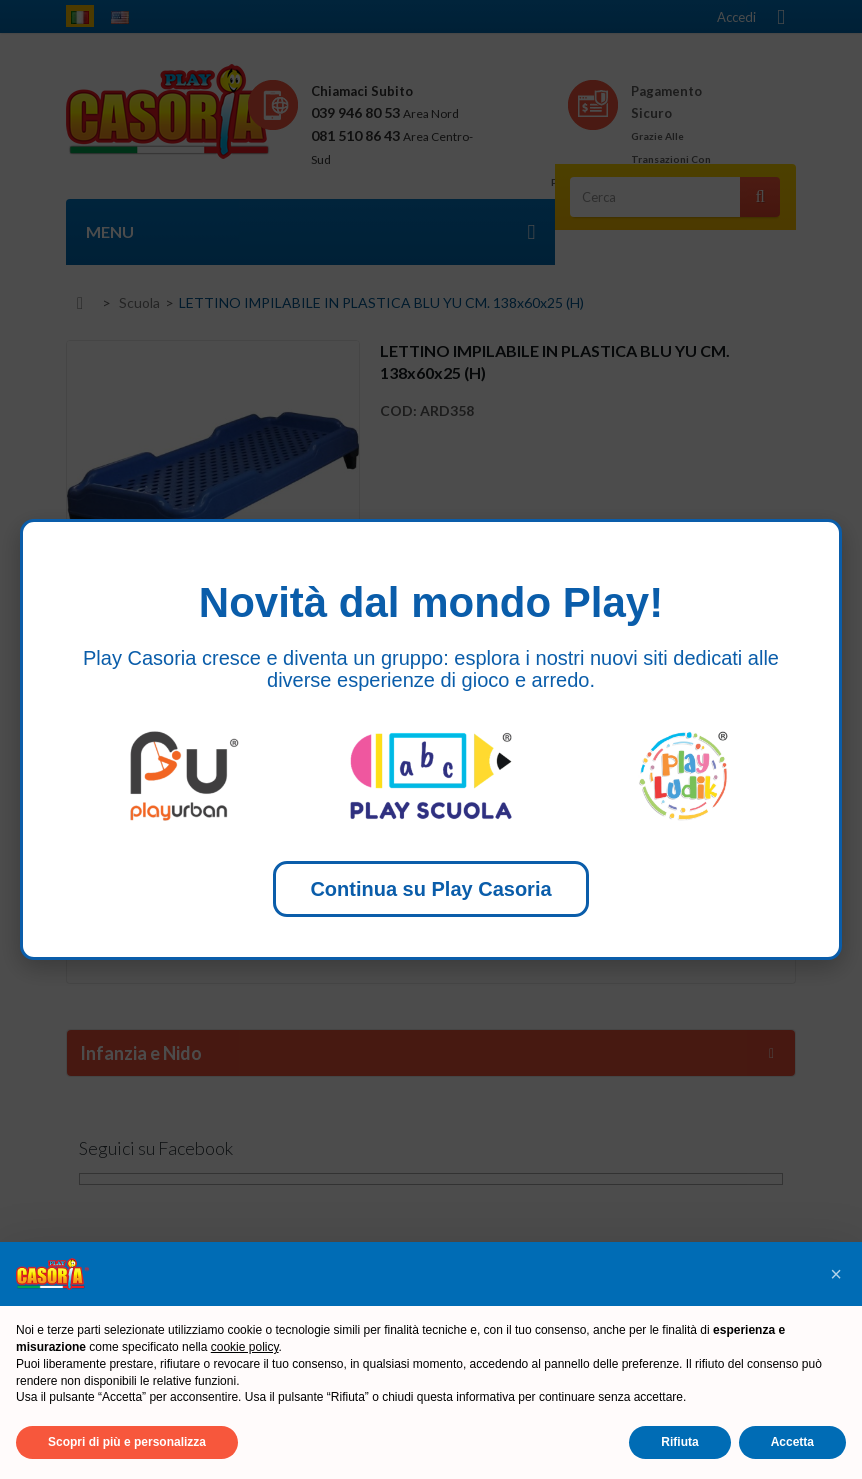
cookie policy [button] (245, 1347)
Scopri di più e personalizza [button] (127, 1442)
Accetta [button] (792, 1442)
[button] (836, 1274)
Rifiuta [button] (679, 1442)
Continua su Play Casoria (430, 889)
